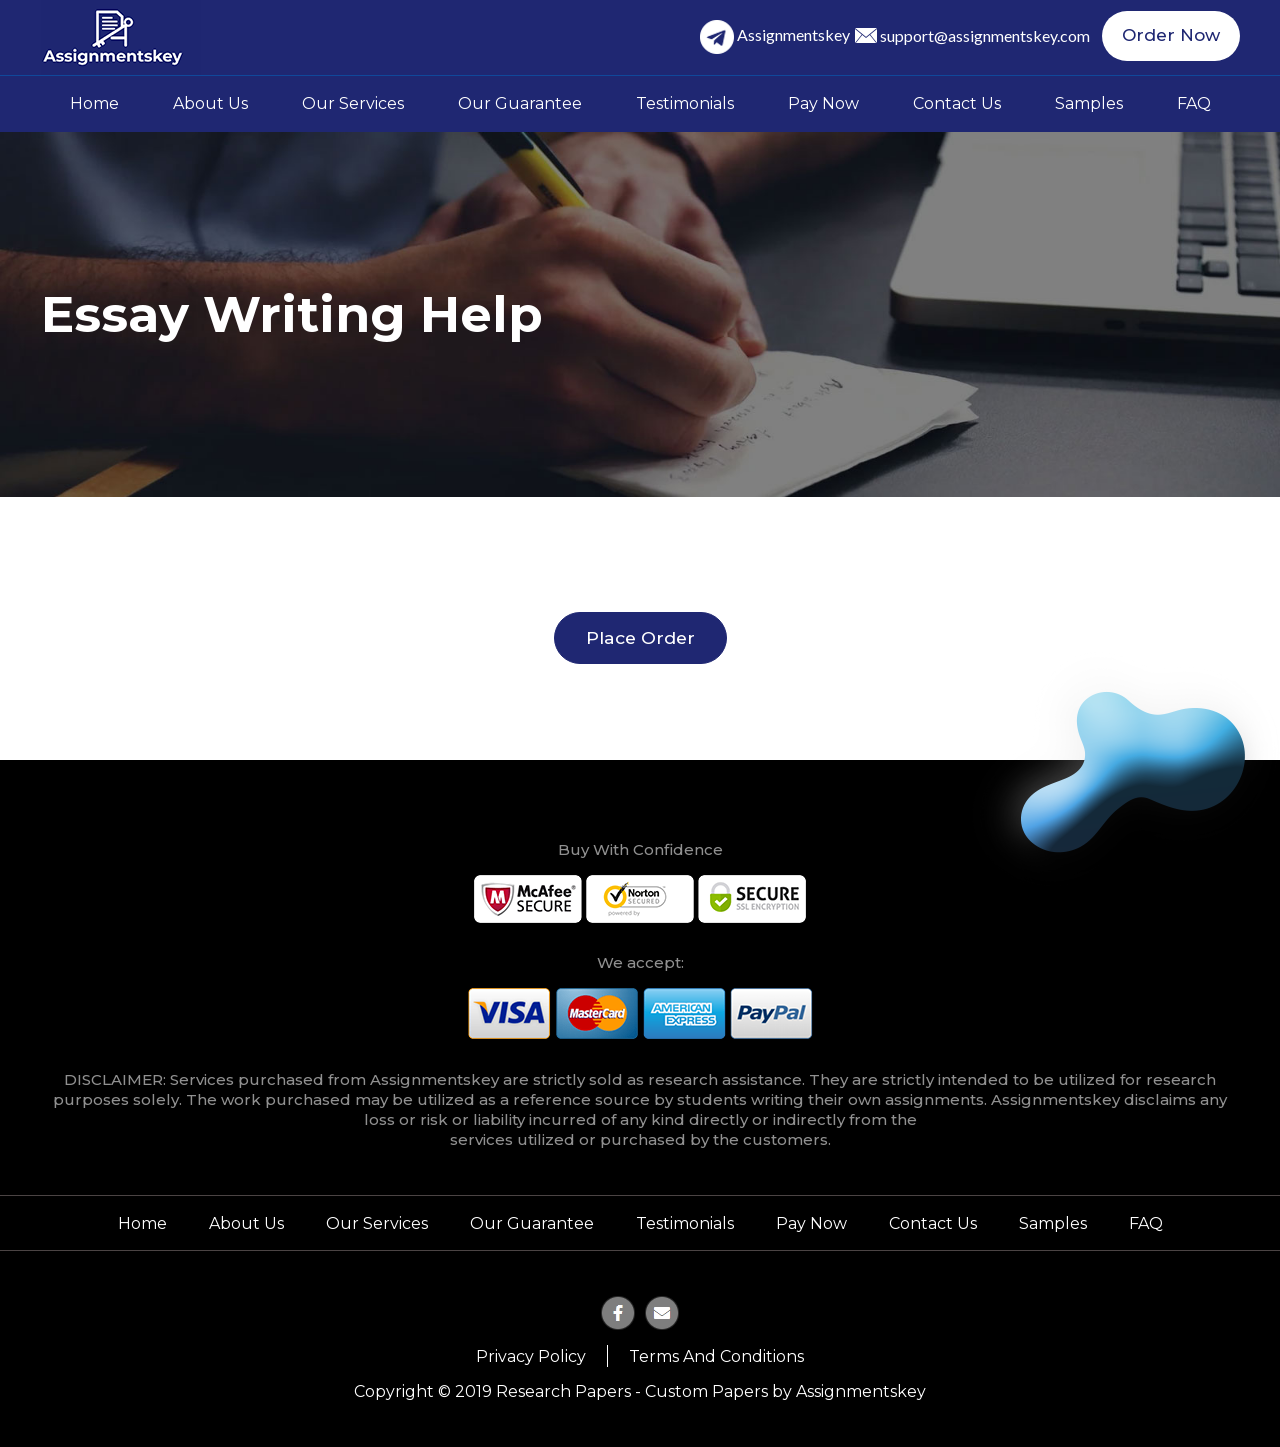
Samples (1089, 103)
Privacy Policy (531, 1356)
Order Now (1174, 37)
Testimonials (685, 103)
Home (94, 103)
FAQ (1194, 103)
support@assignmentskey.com (991, 36)
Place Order (640, 637)
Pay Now (823, 103)
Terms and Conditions (716, 1356)
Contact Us (957, 103)
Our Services (353, 103)
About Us (210, 103)
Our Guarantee (520, 103)
